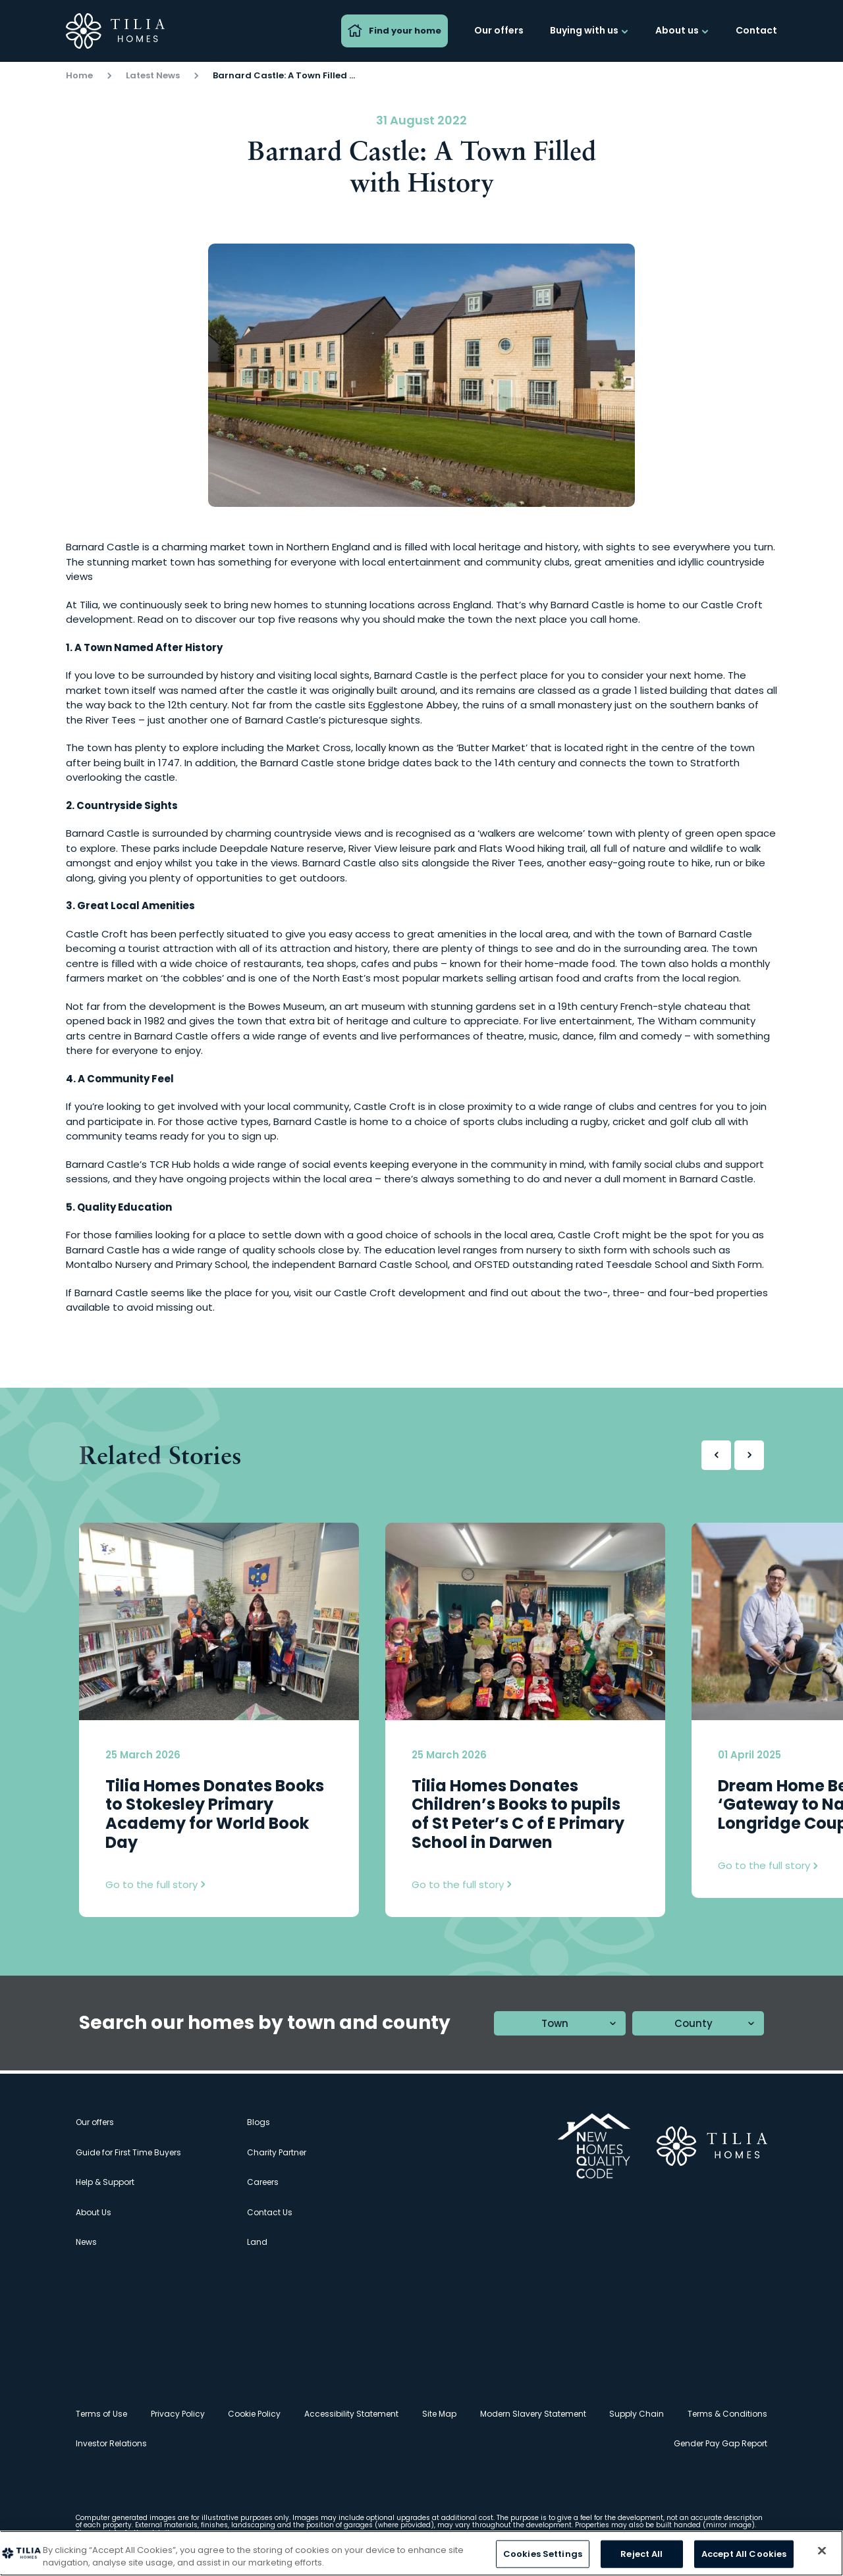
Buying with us (589, 30)
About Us (93, 2212)
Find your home (394, 30)
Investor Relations (111, 2443)
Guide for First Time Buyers (128, 2152)
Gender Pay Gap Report (720, 2443)
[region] (421, 2553)
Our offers (499, 30)
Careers (263, 2182)
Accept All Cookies (743, 2554)
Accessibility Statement (351, 2413)
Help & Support (105, 2182)
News (86, 2241)
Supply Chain (636, 2413)
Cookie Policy (254, 2413)
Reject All (641, 2554)
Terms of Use (101, 2413)
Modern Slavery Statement (533, 2413)
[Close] (821, 2551)
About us (682, 30)
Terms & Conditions (727, 2413)
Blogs (258, 2122)
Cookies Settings (542, 2554)
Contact (756, 30)
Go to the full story (155, 1884)
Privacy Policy (178, 2413)
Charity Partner (276, 2152)
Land (257, 2241)
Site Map (439, 2413)
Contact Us (269, 2212)
